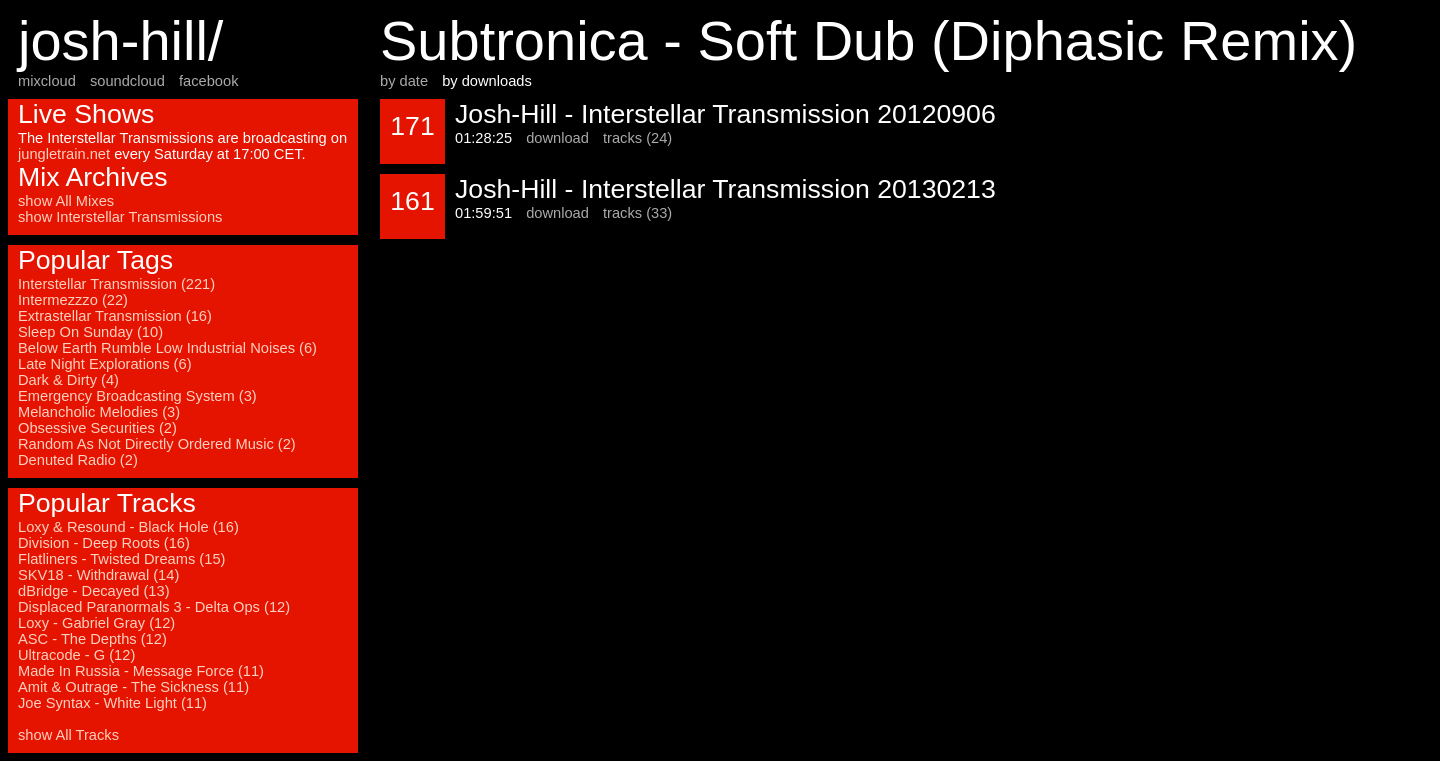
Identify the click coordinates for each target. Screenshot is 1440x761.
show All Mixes (66, 201)
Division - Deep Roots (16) (104, 543)
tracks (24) (637, 138)
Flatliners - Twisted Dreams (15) (121, 559)
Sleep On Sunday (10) (90, 332)
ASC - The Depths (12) (92, 639)
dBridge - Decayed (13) (94, 591)
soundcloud (127, 81)
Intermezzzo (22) (73, 300)
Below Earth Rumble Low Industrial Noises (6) (167, 348)
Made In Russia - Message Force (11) (141, 671)
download (557, 138)
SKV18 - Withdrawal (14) (98, 575)
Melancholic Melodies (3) (99, 412)
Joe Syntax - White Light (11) (112, 703)
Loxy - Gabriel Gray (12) (96, 623)
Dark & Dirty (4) (68, 380)
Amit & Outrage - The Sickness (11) (133, 687)
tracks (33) (637, 213)
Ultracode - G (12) (76, 655)
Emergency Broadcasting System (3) (137, 396)
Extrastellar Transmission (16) (115, 316)
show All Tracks (68, 735)
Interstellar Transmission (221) (116, 284)
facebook (208, 81)
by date (404, 81)
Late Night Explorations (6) (105, 364)
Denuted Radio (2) (78, 460)
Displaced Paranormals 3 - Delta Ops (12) (154, 607)
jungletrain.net (64, 154)
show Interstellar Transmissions (120, 217)
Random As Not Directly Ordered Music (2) (157, 444)
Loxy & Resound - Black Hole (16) (128, 527)
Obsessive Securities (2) (97, 428)
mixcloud (47, 81)
